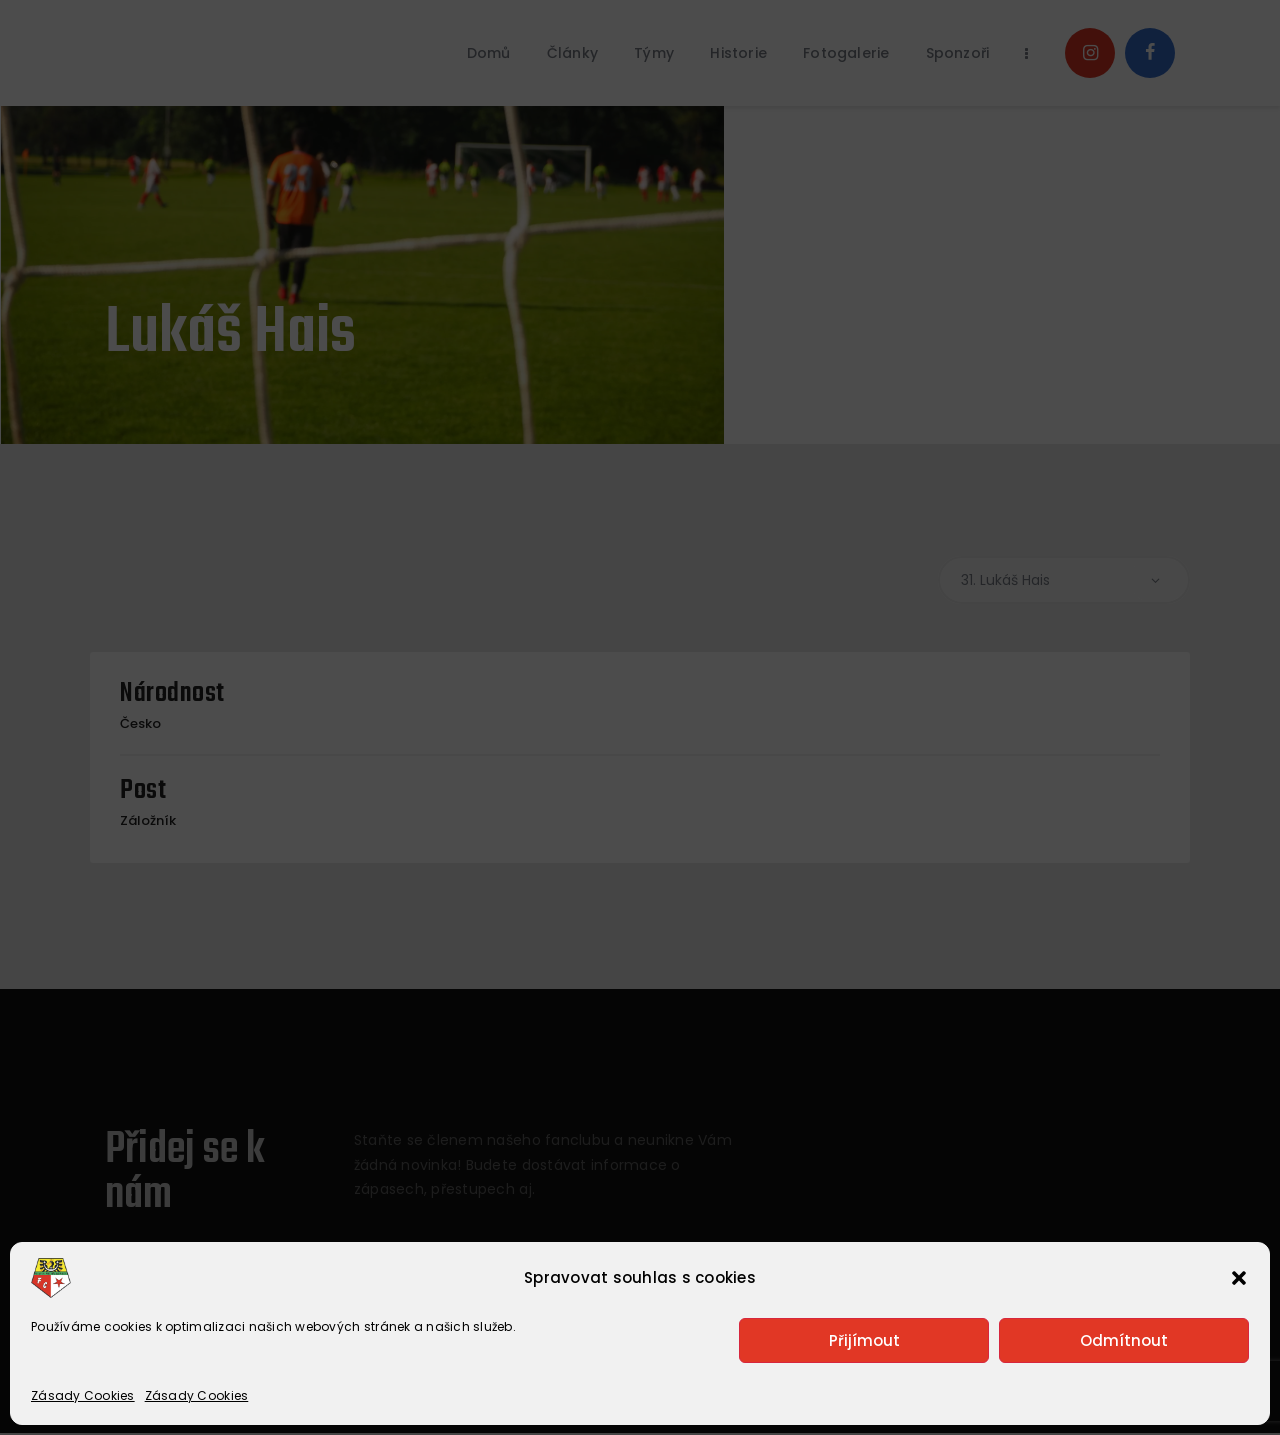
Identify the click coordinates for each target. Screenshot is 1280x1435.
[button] (1239, 1278)
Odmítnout (1124, 1340)
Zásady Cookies (83, 1395)
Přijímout (864, 1340)
